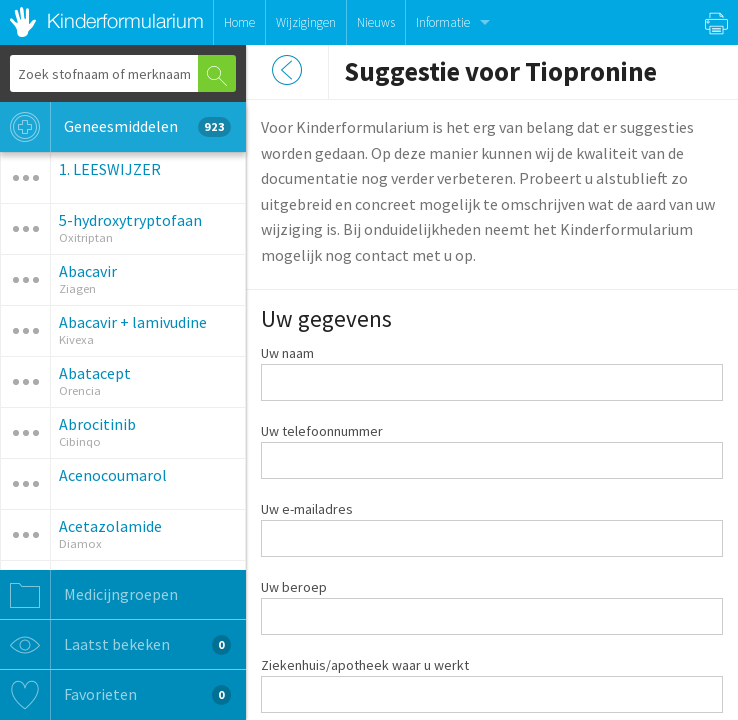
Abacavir (88, 271)
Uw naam (287, 353)
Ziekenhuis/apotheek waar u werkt (365, 665)
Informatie (443, 22)
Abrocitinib (97, 424)
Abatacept (95, 373)
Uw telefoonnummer (322, 431)
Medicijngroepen (89, 595)
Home (239, 22)
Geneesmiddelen (115, 127)
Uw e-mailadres (307, 509)
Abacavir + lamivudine (133, 322)
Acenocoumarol (113, 475)
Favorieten (115, 695)
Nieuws (376, 22)
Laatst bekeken (115, 645)
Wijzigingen (306, 22)
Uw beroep (294, 587)
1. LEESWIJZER (110, 169)
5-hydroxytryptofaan (130, 220)
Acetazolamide (110, 526)
